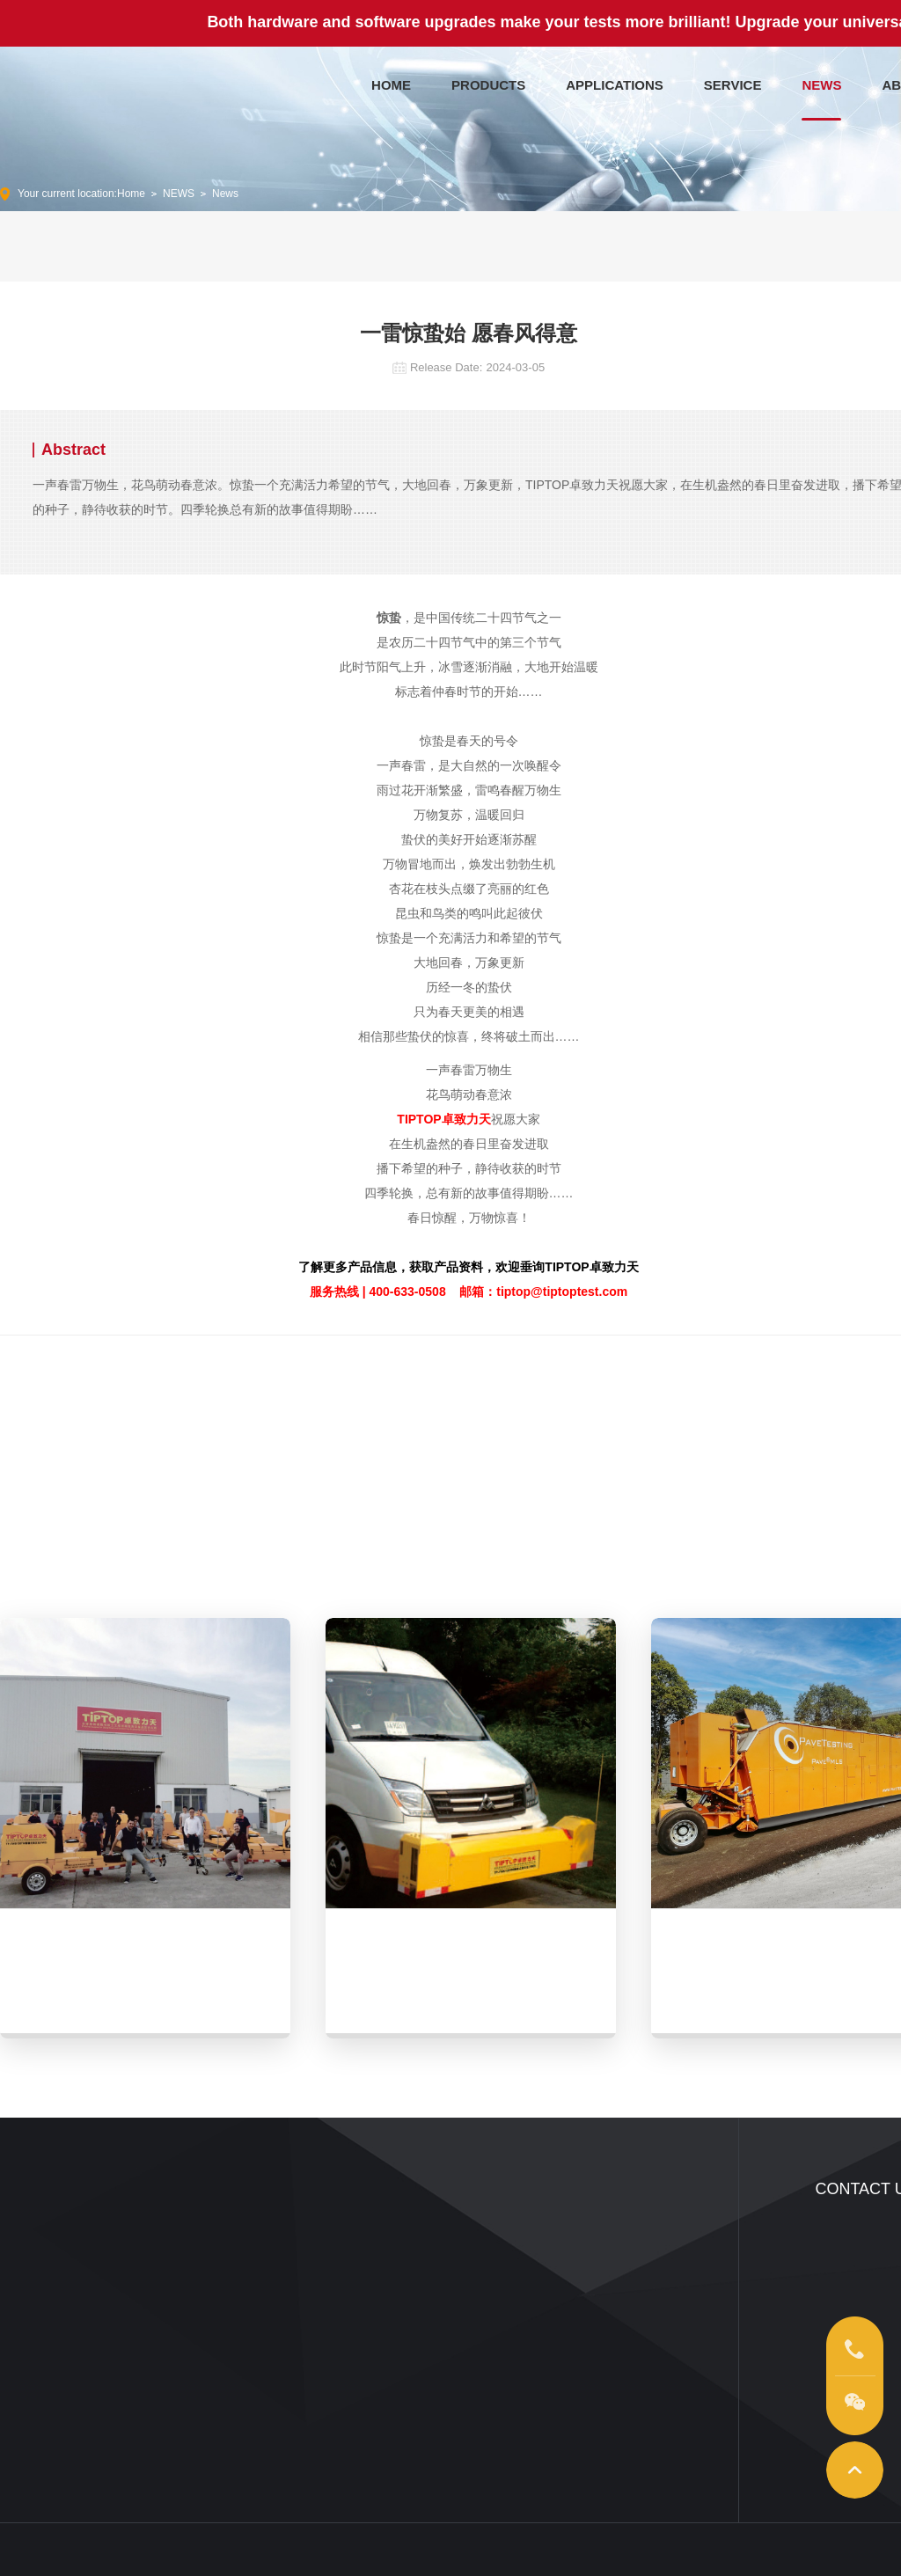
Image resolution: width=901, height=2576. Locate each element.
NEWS (821, 81)
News (225, 193)
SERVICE (733, 81)
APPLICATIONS (614, 81)
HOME (391, 81)
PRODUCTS (488, 81)
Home (131, 193)
